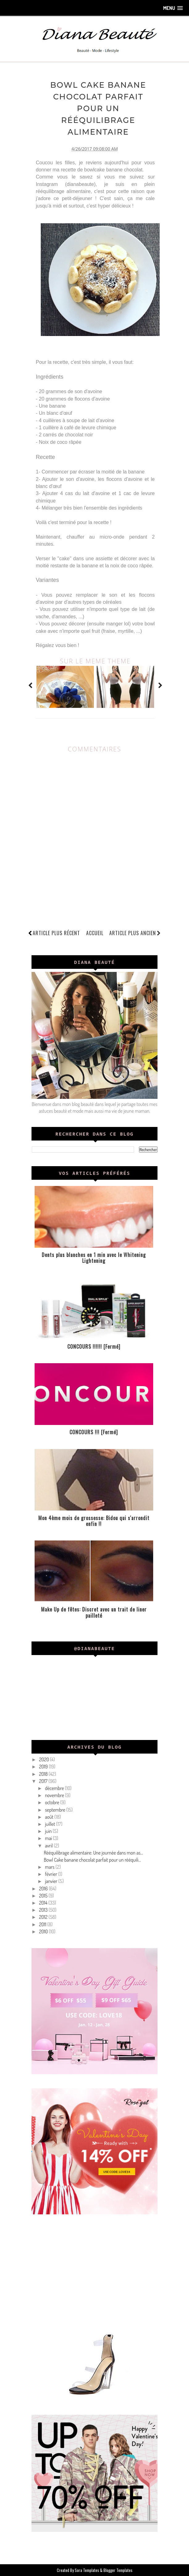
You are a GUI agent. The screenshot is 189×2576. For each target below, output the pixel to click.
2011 (43, 1924)
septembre (55, 1809)
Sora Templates (87, 2570)
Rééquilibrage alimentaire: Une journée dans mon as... (93, 1852)
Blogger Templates (117, 2570)
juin (49, 1831)
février (51, 1874)
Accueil (94, 932)
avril (49, 1845)
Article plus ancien (135, 932)
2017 (43, 1781)
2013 (43, 1910)
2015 (43, 1895)
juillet (50, 1824)
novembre (55, 1795)
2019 (43, 1766)
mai (49, 1838)
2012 (43, 1917)
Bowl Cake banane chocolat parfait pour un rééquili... (92, 1859)
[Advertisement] (95, 2271)
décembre (55, 1788)
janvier (51, 1881)
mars (50, 1867)
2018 (43, 1774)
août (49, 1816)
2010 (44, 1931)
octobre (52, 1802)
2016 (43, 1888)
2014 (43, 1902)
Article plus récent (56, 932)
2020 (44, 1759)
